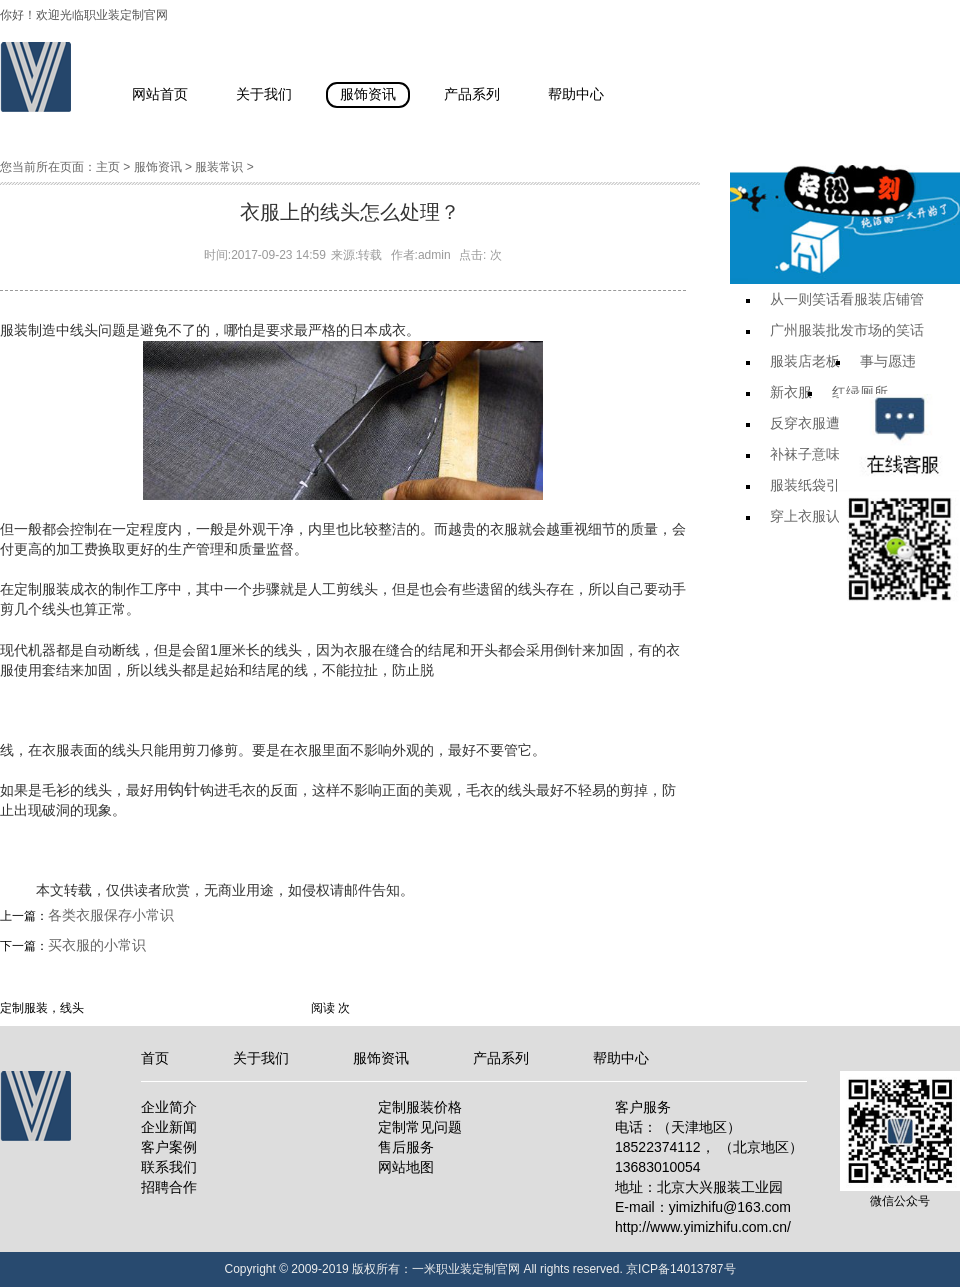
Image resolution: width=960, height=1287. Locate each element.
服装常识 (219, 167)
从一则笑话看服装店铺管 (847, 299)
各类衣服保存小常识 (111, 915)
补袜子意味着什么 (826, 454)
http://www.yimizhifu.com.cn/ (703, 1227)
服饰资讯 (158, 167)
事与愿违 (888, 361)
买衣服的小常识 (97, 945)
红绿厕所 (860, 392)
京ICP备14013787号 (680, 1269)
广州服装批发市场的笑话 (847, 330)
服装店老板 (805, 361)
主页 (108, 167)
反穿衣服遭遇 (812, 423)
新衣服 (791, 392)
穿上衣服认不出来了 (833, 516)
